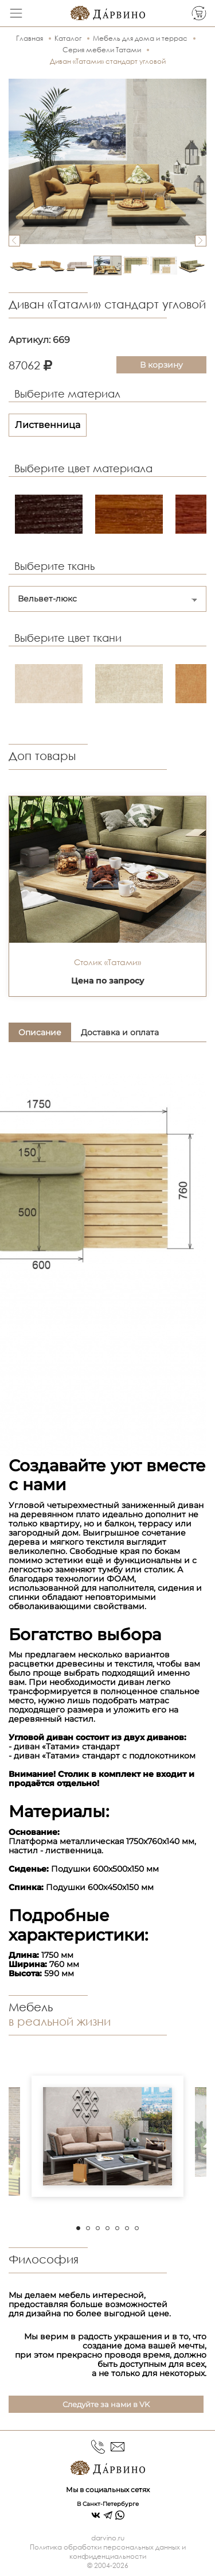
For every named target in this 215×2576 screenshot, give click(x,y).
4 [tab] (107, 2228)
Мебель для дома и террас (140, 38)
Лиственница (47, 424)
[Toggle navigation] (16, 13)
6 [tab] (127, 2228)
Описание (39, 1032)
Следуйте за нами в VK (106, 2404)
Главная (29, 38)
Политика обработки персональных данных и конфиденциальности (108, 2551)
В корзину (161, 365)
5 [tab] (117, 2228)
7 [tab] (137, 2228)
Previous (14, 240)
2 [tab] (88, 2228)
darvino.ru (107, 2537)
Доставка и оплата (120, 1032)
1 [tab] (78, 2228)
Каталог (67, 38)
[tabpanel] (107, 2136)
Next (200, 240)
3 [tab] (98, 2228)
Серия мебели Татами (101, 49)
